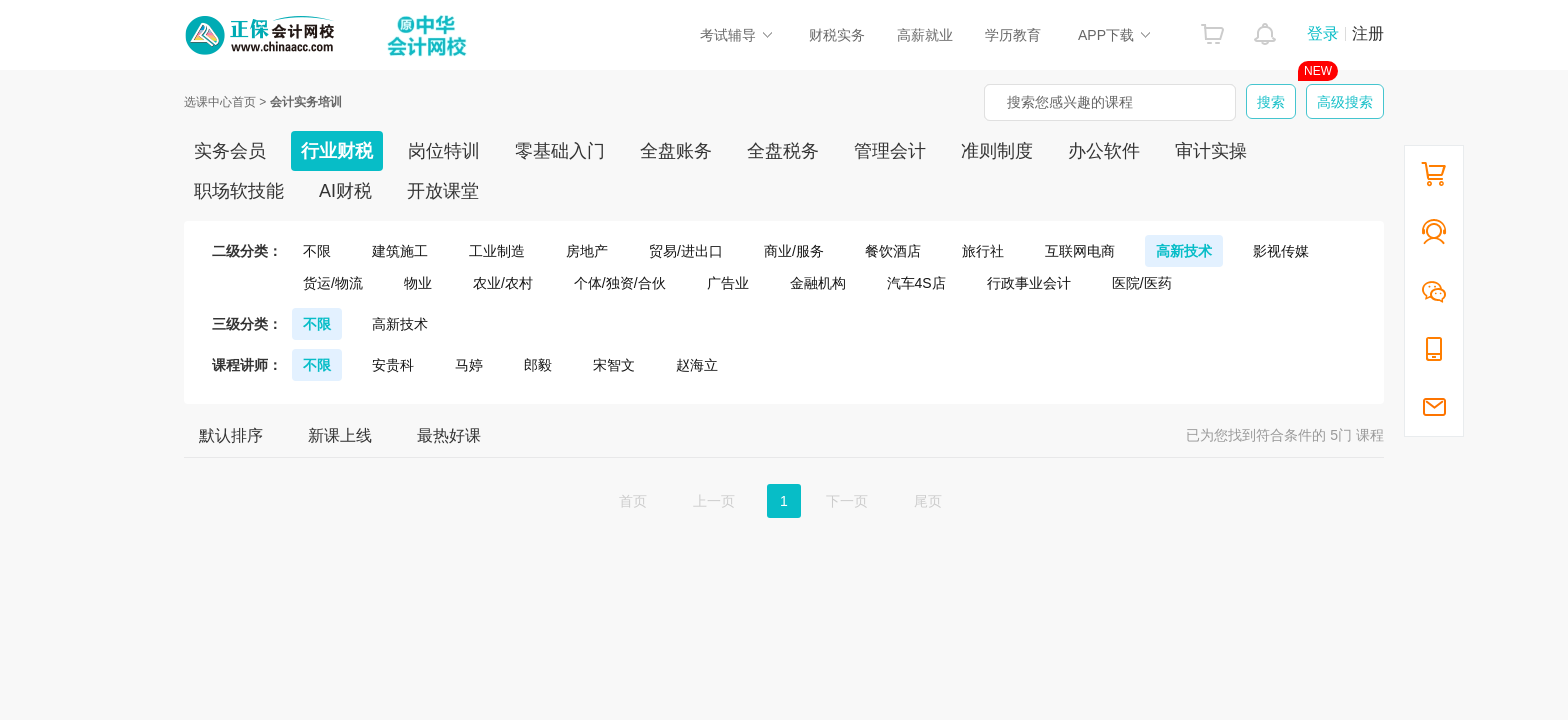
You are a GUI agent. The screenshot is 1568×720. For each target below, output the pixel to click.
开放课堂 (443, 191)
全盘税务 (783, 151)
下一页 (847, 501)
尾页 (928, 501)
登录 (1323, 33)
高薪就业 (925, 35)
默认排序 (231, 435)
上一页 (714, 501)
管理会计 (890, 151)
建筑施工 (400, 251)
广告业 (728, 283)
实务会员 (230, 151)
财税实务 (837, 35)
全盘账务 (676, 151)
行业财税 (337, 151)
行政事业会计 (1029, 283)
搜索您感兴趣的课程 (1070, 102)
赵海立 (697, 365)
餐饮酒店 (893, 251)
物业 (418, 283)
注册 (1368, 33)
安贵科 (393, 365)
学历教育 (1013, 35)
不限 (317, 251)
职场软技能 (239, 191)
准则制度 (997, 151)
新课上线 (340, 435)
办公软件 (1104, 151)
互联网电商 (1080, 251)
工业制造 (497, 251)
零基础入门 (560, 151)
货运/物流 (333, 283)
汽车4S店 (916, 283)
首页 (633, 501)
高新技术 (1184, 251)
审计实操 (1211, 151)
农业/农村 (503, 283)
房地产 (587, 251)
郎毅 (538, 365)
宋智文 (614, 365)
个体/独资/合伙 (620, 283)
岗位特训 (444, 151)
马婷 (469, 365)
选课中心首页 (220, 102)
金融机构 (818, 283)
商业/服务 (794, 251)
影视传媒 (1281, 251)
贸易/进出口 (686, 251)
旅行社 (983, 251)
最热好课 (449, 435)
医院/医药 (1142, 283)
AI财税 (345, 191)
